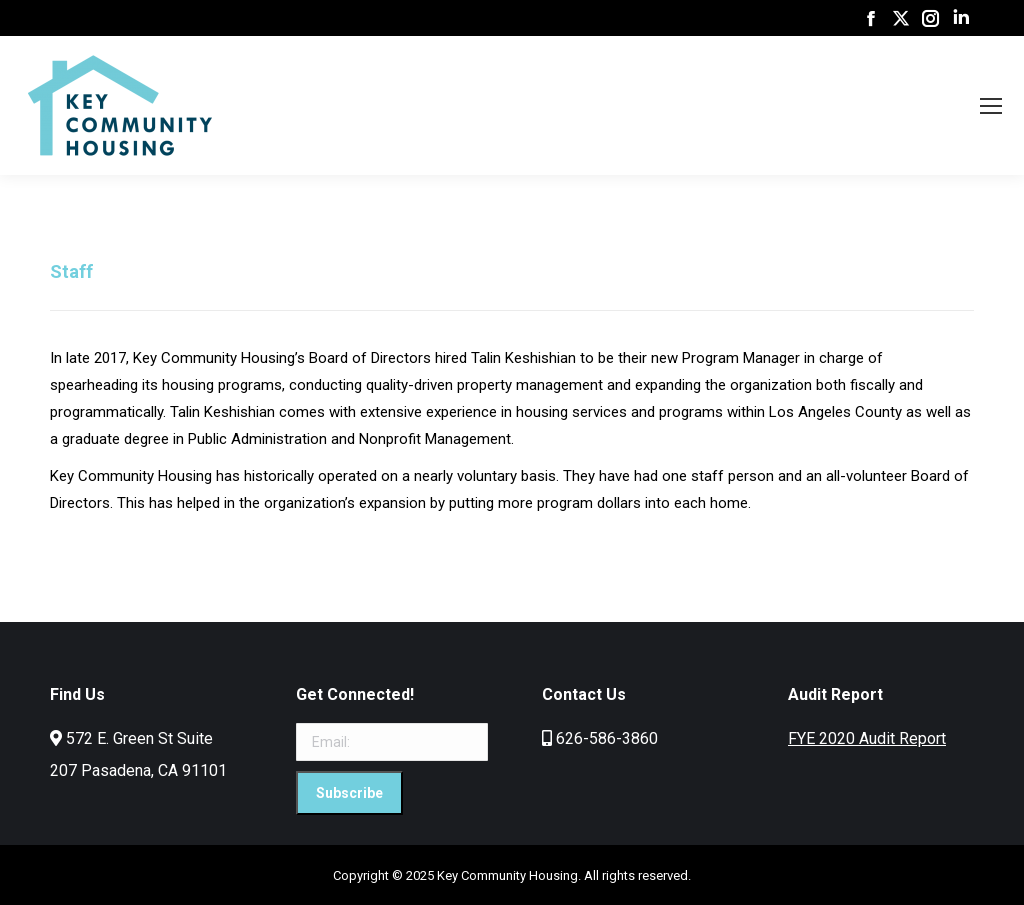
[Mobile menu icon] (991, 106)
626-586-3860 (607, 738)
